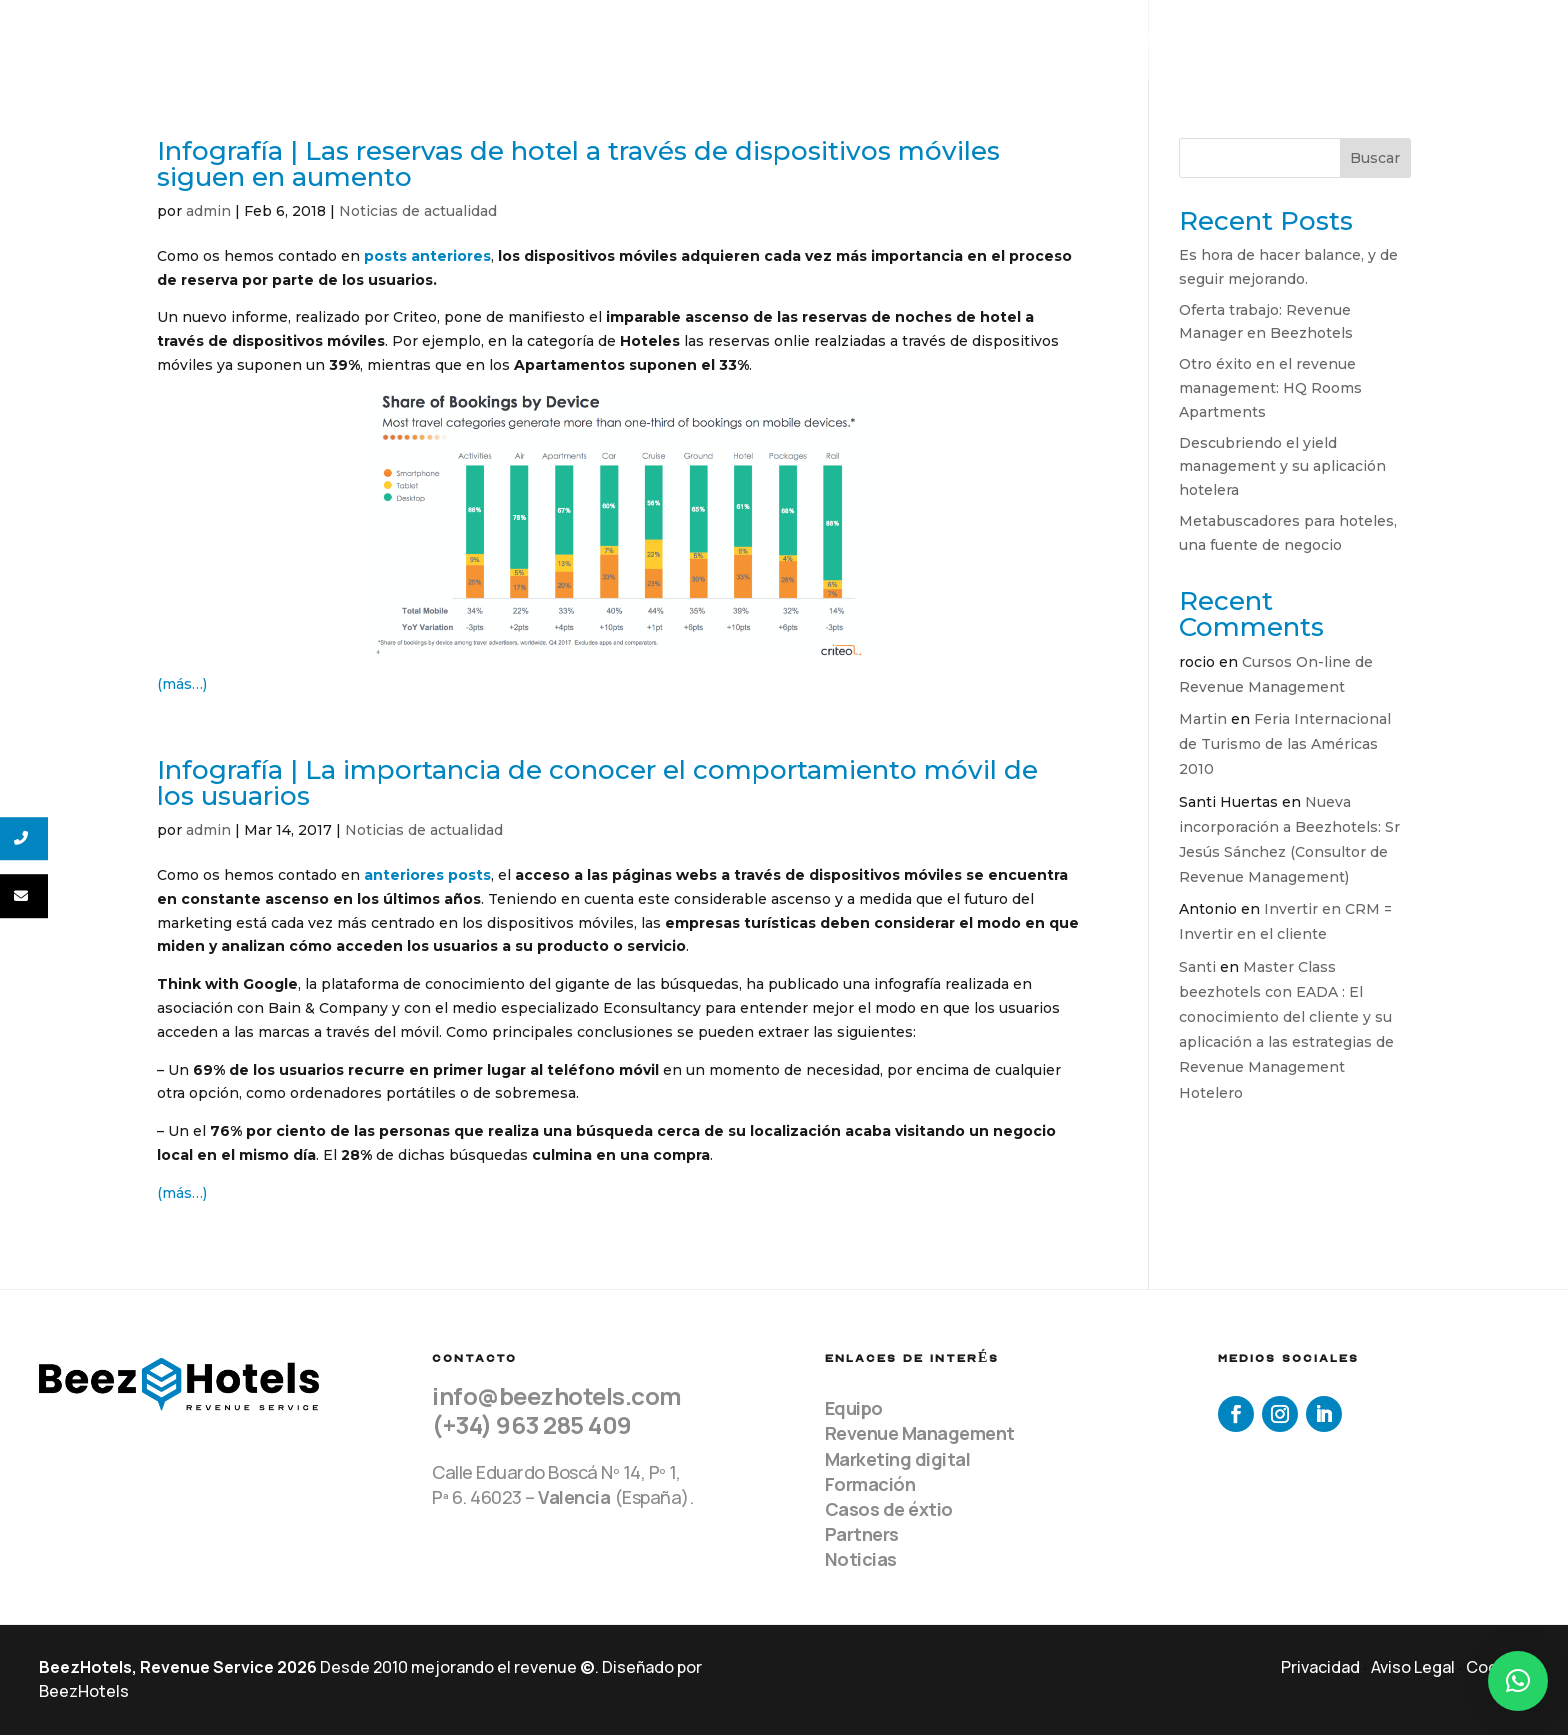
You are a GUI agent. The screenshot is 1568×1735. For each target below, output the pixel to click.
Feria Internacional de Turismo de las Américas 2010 (1285, 744)
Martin (1203, 719)
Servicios (1110, 40)
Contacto (1496, 40)
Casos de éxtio (889, 1509)
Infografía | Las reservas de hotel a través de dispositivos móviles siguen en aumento (578, 164)
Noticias (861, 1559)
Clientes (1237, 40)
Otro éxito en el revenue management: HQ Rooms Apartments (1270, 388)
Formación (870, 1484)
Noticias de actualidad (418, 211)
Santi (1197, 967)
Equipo (1013, 40)
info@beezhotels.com (557, 1395)
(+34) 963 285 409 (532, 1424)
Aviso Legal (1413, 1667)
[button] (1518, 1681)
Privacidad (1320, 1667)
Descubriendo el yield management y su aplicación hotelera (1282, 467)
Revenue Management (920, 1433)
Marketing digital (898, 1459)
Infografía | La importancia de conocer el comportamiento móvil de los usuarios (597, 783)
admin (208, 211)
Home (936, 40)
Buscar (1375, 158)
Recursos (1365, 40)
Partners (862, 1534)
